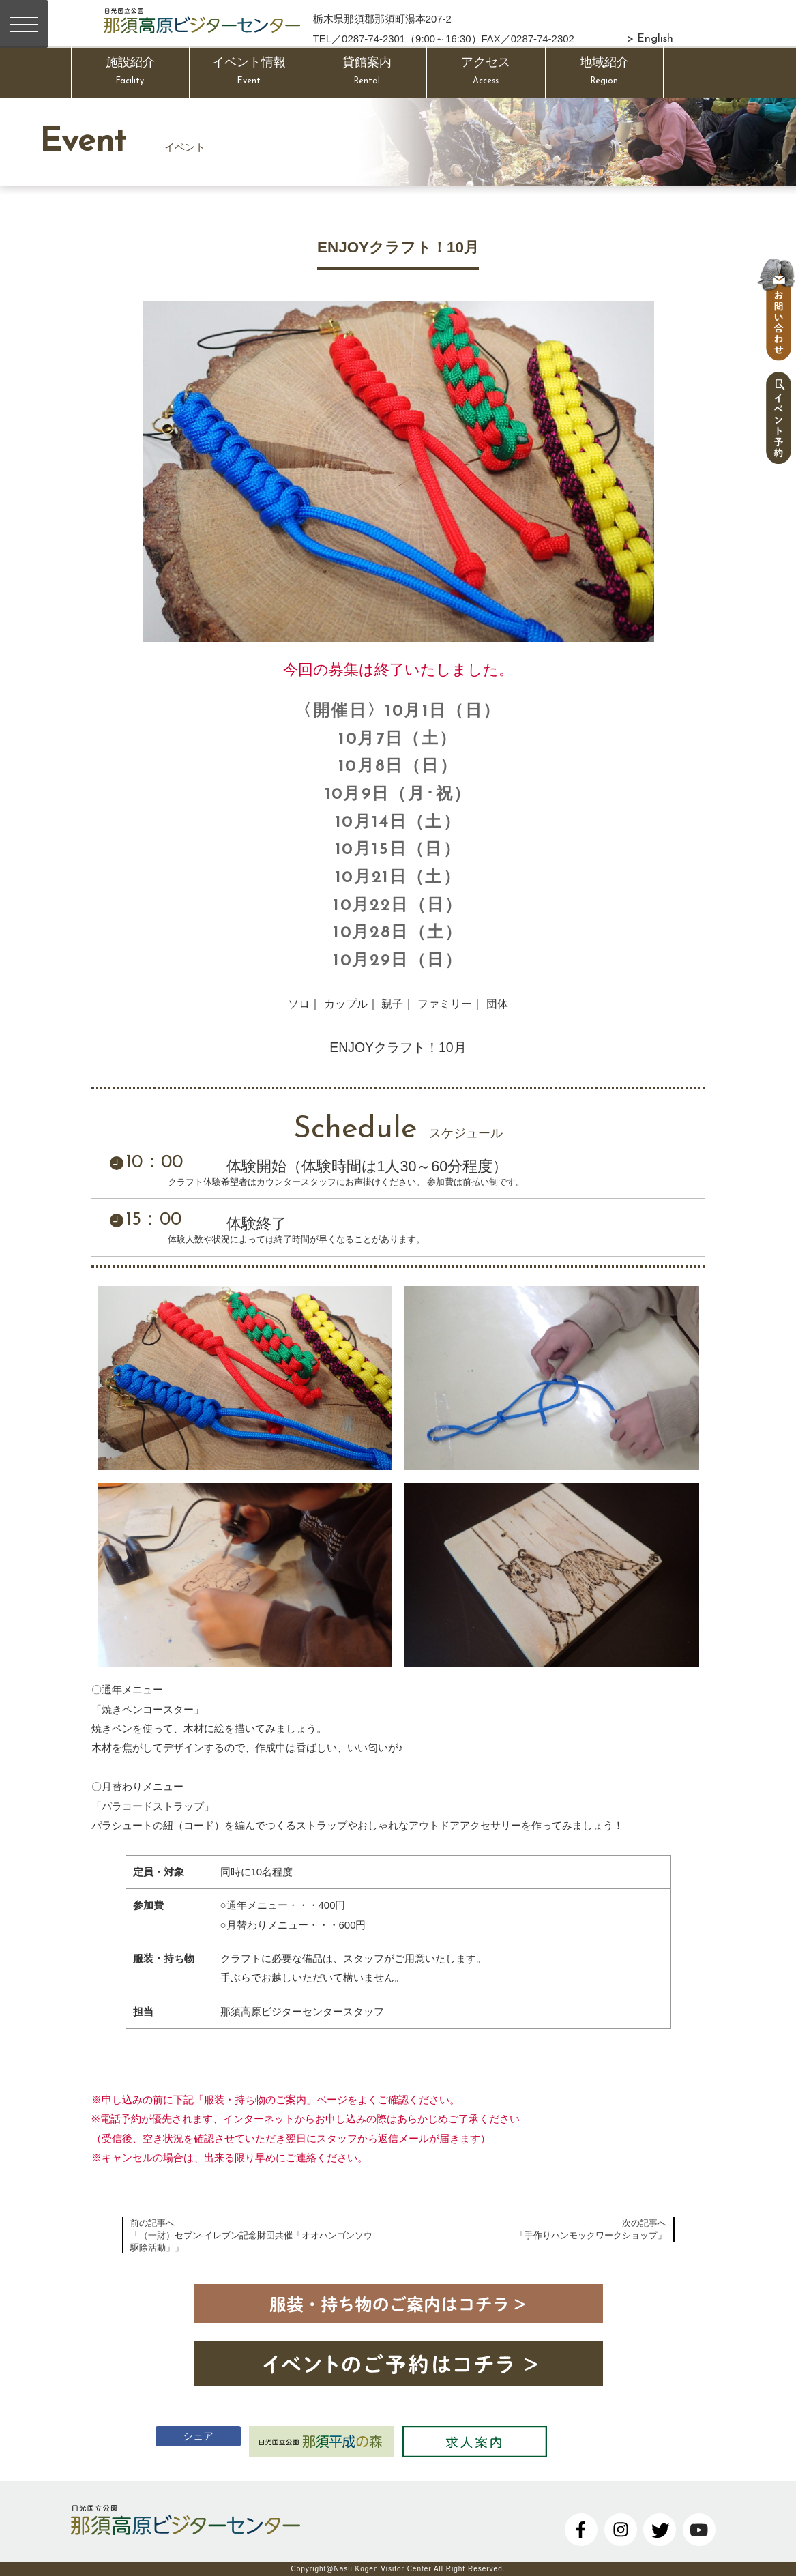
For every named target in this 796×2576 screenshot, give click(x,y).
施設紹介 (131, 73)
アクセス (486, 73)
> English (650, 38)
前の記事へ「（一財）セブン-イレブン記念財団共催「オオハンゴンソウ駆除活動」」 (251, 2235)
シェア (181, 2434)
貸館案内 (367, 73)
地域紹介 (605, 73)
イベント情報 (249, 73)
